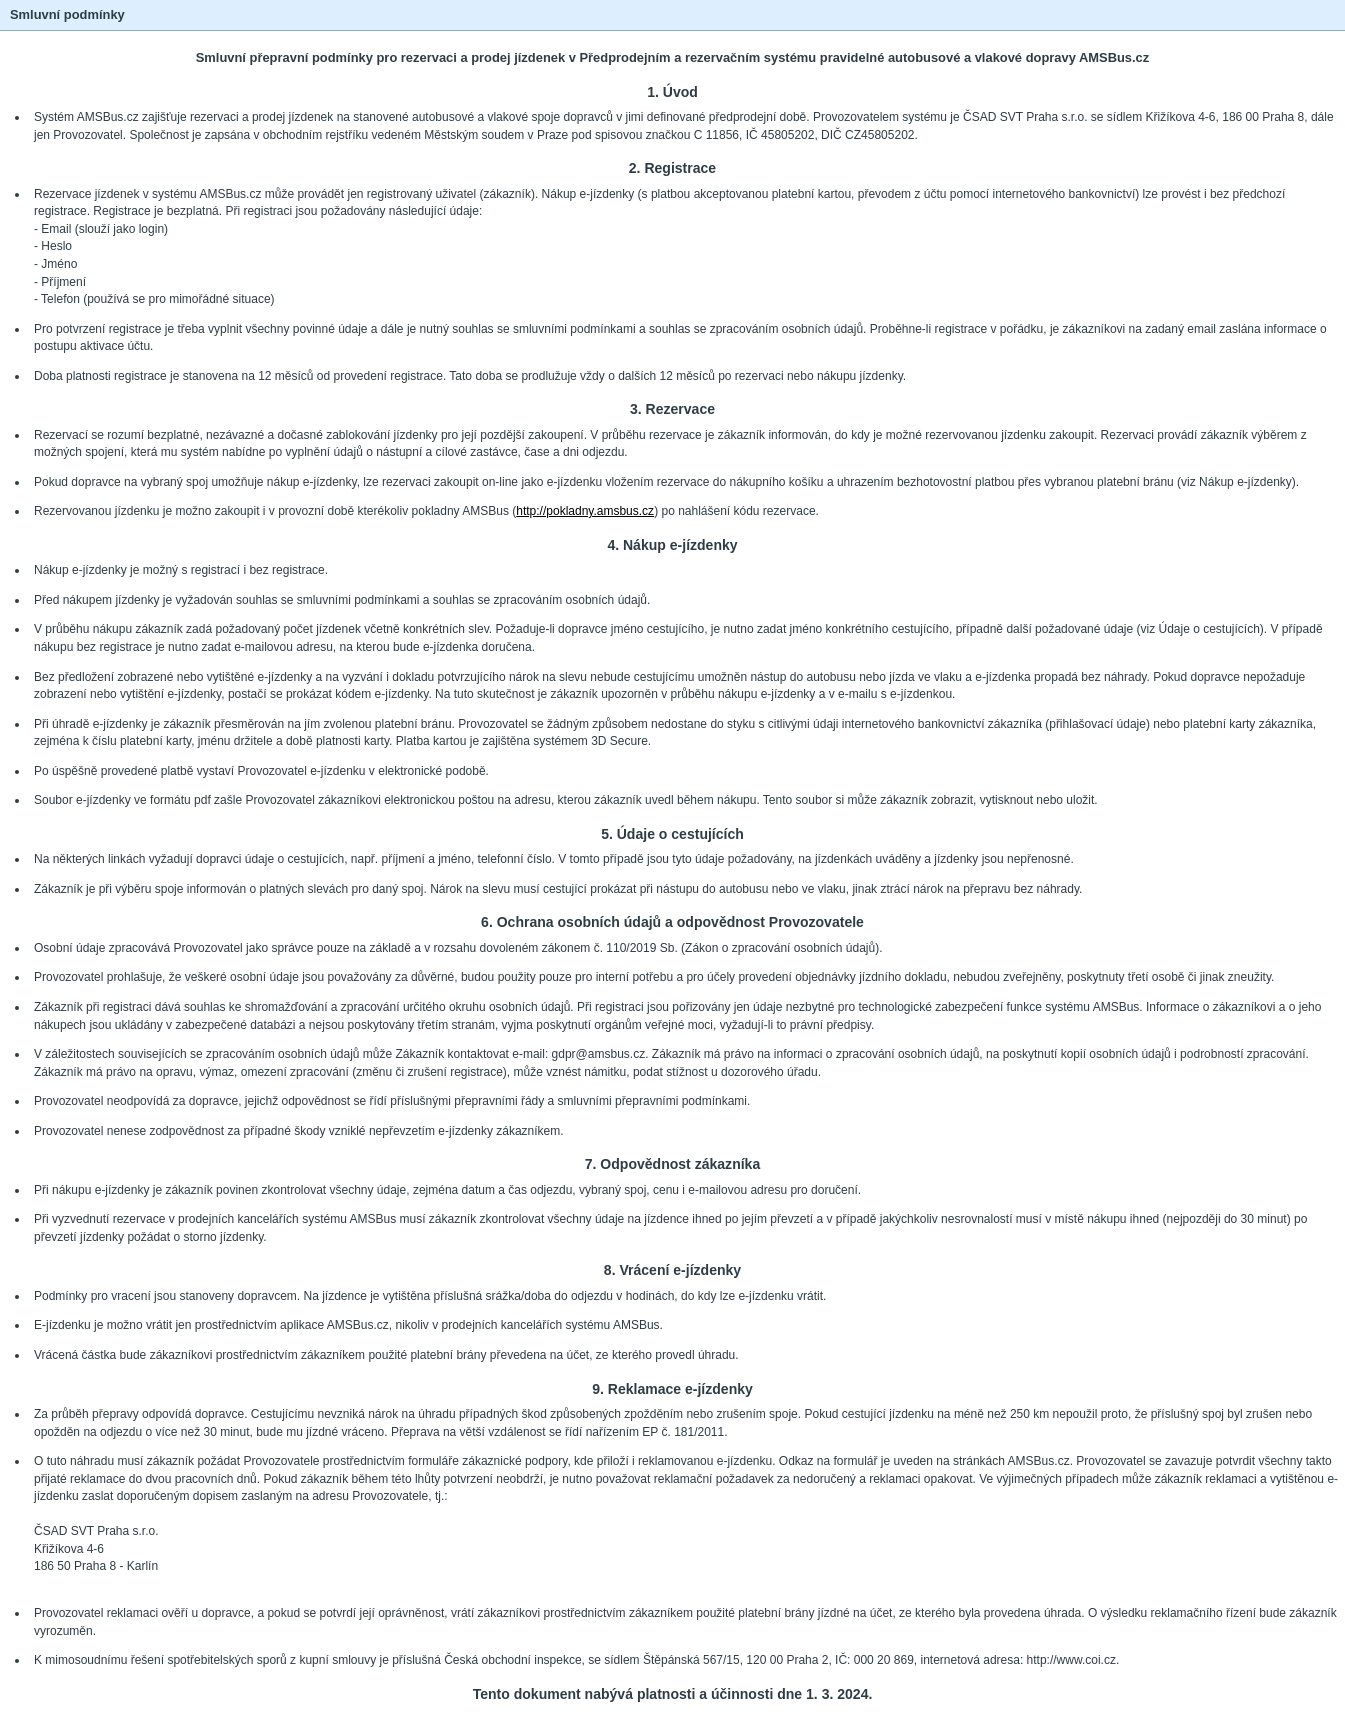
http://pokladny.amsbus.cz (585, 511)
